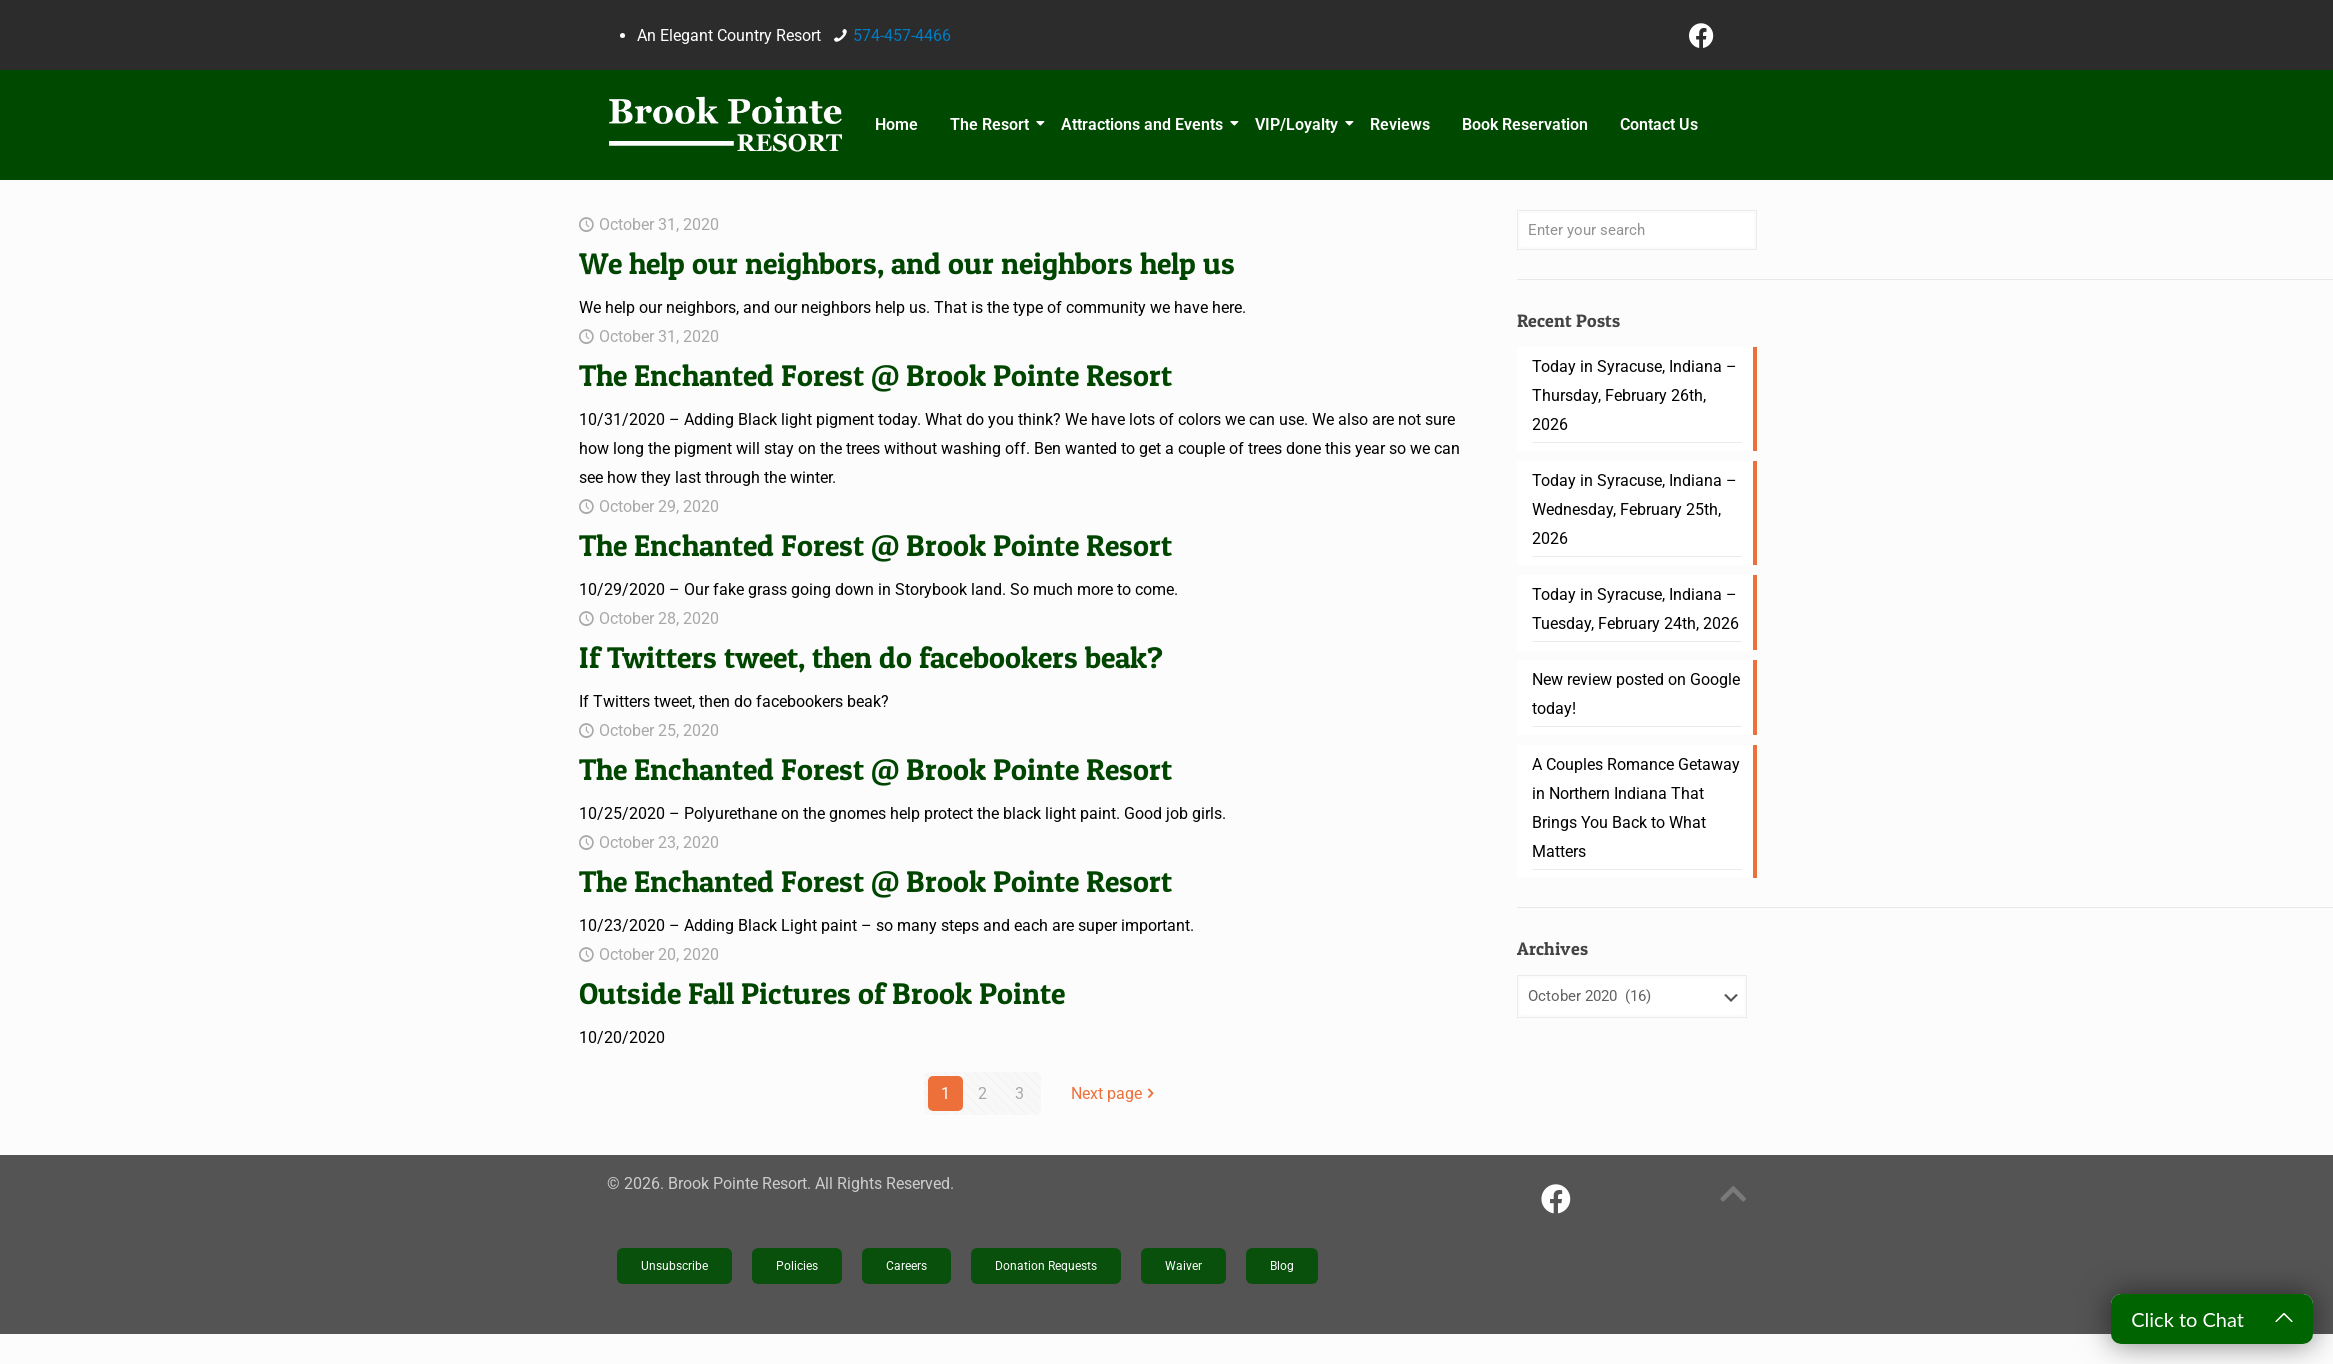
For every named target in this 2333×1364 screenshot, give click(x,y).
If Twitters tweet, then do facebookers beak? (871, 657)
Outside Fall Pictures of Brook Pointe (822, 993)
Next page (1114, 1093)
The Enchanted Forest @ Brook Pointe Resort (875, 375)
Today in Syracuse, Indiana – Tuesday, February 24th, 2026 (1635, 609)
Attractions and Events (1145, 124)
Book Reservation (1525, 124)
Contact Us (1659, 124)
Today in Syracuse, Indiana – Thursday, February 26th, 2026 (1634, 395)
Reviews (1400, 124)
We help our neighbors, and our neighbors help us (907, 263)
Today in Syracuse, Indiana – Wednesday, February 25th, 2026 (1634, 509)
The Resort (992, 124)
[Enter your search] (1637, 230)
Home (896, 124)
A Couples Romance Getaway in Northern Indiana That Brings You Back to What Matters (1636, 808)
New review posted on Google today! (1636, 694)
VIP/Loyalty (1299, 124)
